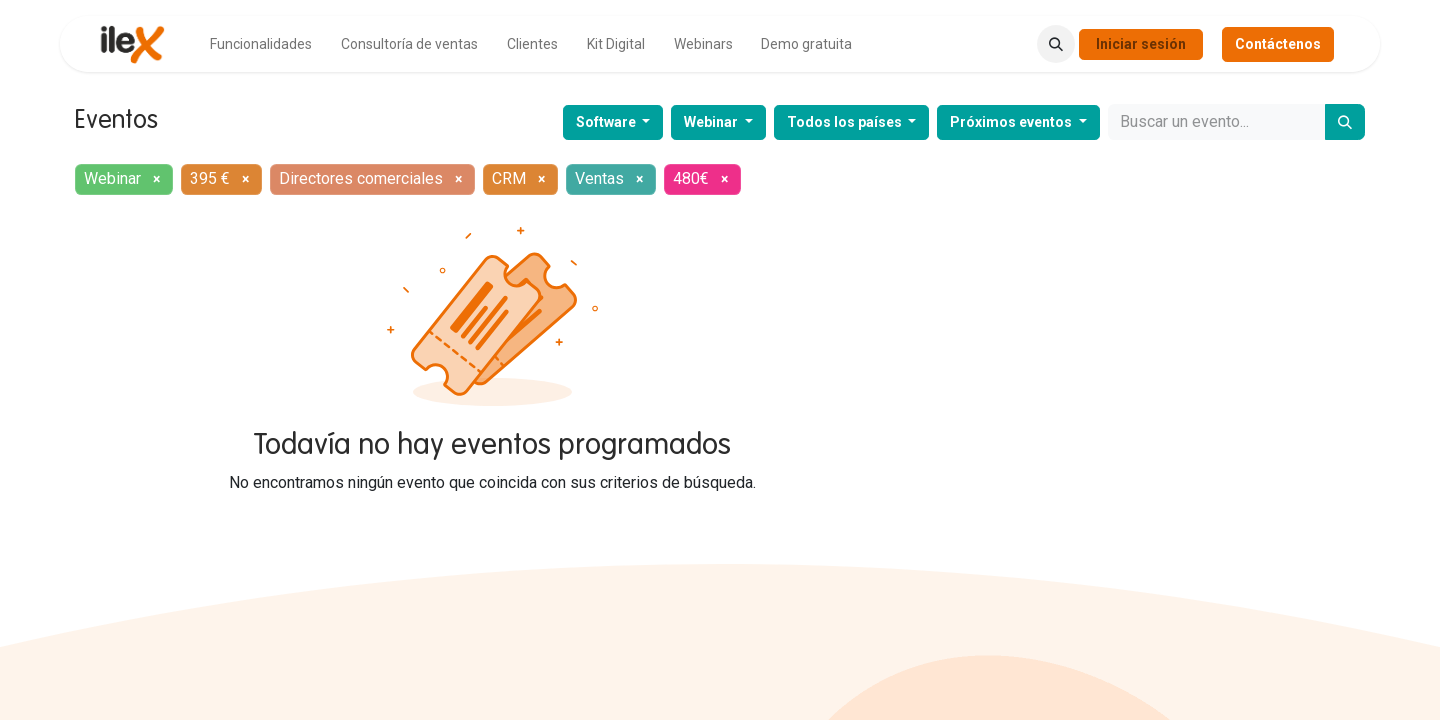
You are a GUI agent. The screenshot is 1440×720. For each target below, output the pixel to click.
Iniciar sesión (1141, 44)
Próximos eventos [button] (1012, 122)
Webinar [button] (712, 122)
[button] (1056, 44)
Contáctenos (1278, 44)
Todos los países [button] (846, 122)
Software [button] (607, 122)
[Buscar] (1345, 122)
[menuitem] (261, 44)
